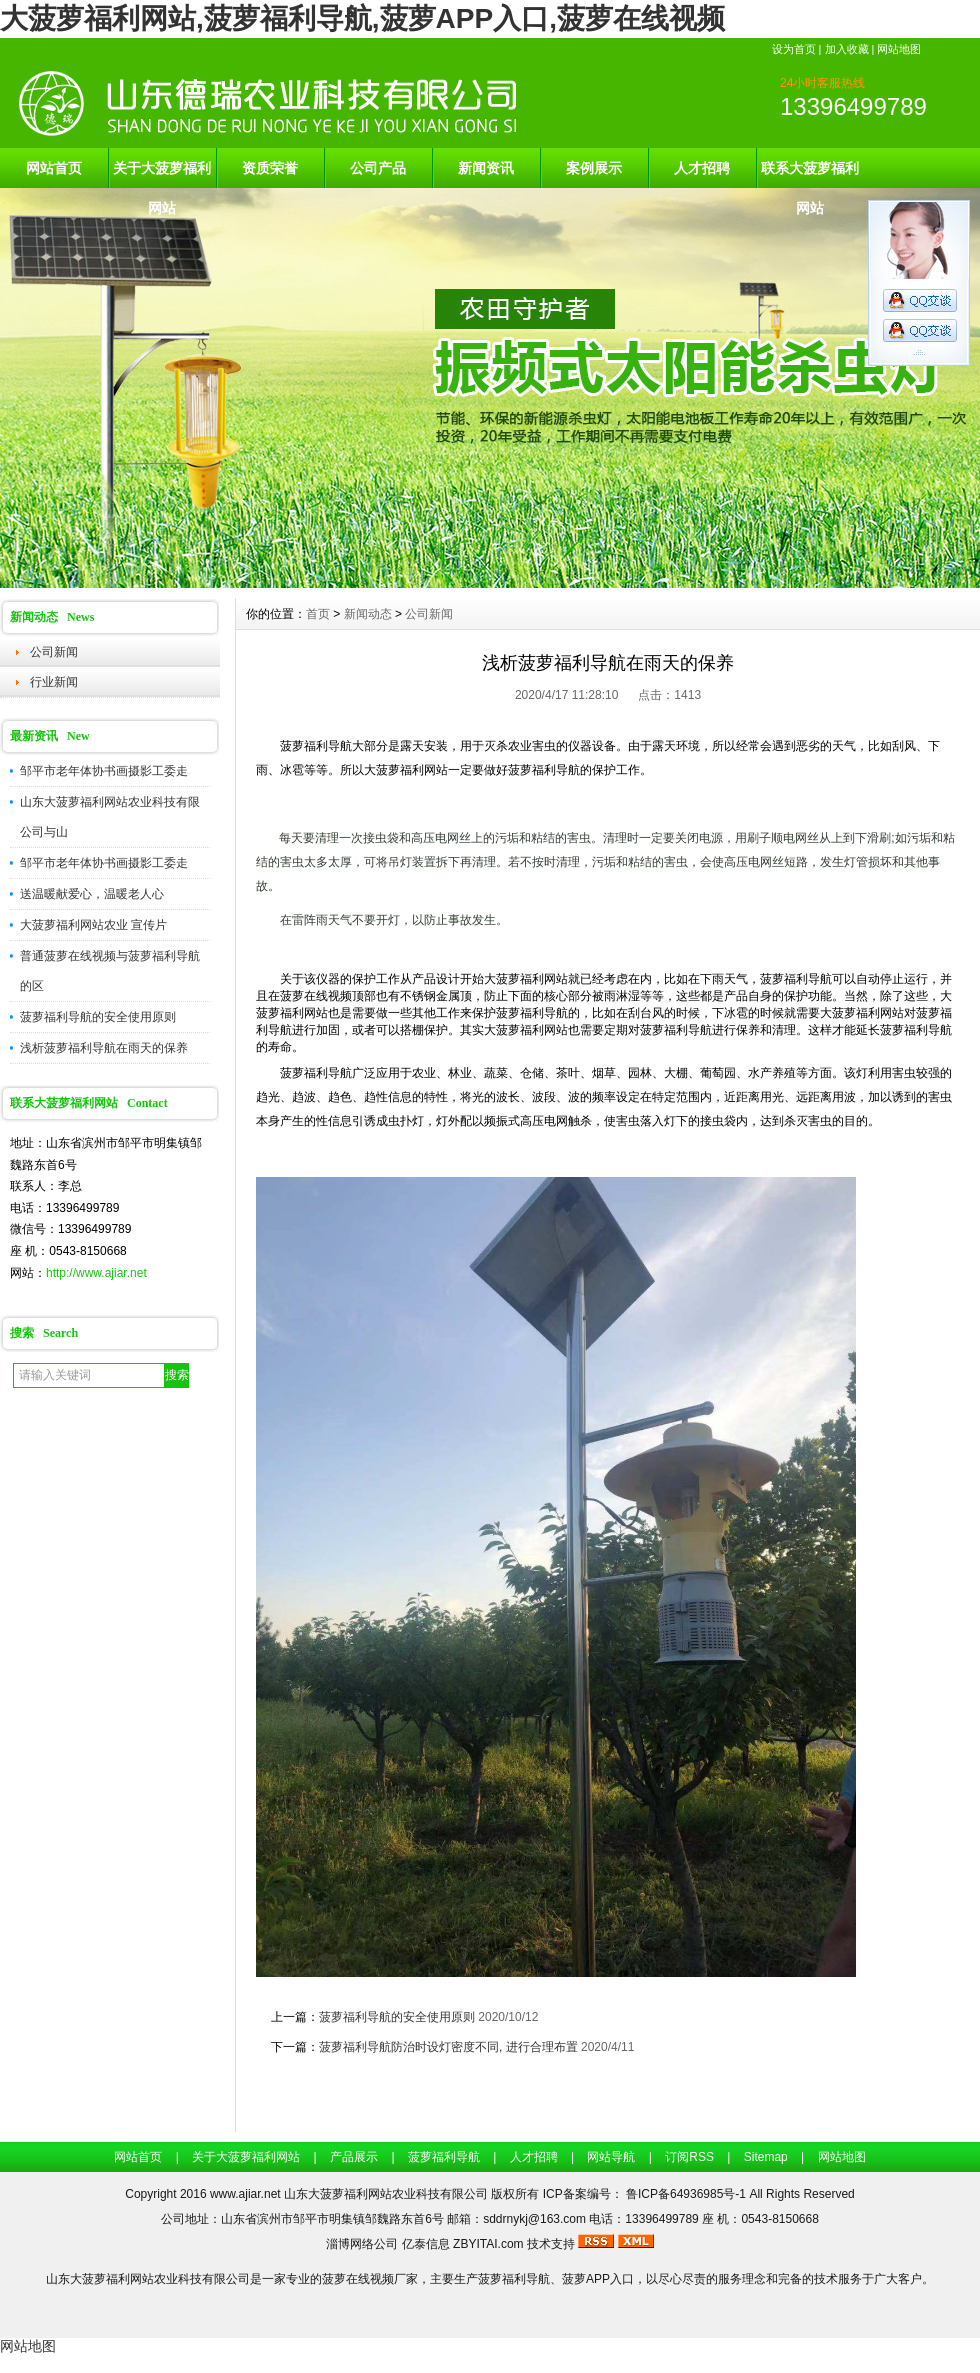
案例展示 (594, 168)
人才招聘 (702, 168)
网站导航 (611, 2157)
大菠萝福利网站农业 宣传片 (93, 925)
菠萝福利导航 (444, 2157)
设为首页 (794, 49)
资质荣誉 (270, 168)
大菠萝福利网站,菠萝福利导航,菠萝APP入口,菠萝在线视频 (362, 18)
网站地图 (899, 49)
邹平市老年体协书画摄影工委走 (104, 771)
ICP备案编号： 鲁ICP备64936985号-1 (646, 2194)
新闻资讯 (486, 168)
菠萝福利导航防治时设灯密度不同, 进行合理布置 (448, 2047)
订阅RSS (689, 2157)
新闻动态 (368, 614)
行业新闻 (54, 682)
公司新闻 (54, 652)
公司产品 (378, 168)
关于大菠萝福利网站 (162, 174)
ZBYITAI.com (488, 2244)
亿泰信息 (426, 2244)
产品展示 (354, 2157)
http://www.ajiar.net (96, 1273)
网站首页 (54, 168)
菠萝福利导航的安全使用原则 (98, 1017)
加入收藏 (847, 49)
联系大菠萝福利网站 (810, 174)
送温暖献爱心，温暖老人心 (92, 894)
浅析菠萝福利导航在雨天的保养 (104, 1048)
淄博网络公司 (362, 2244)
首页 (318, 614)
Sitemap (766, 2157)
